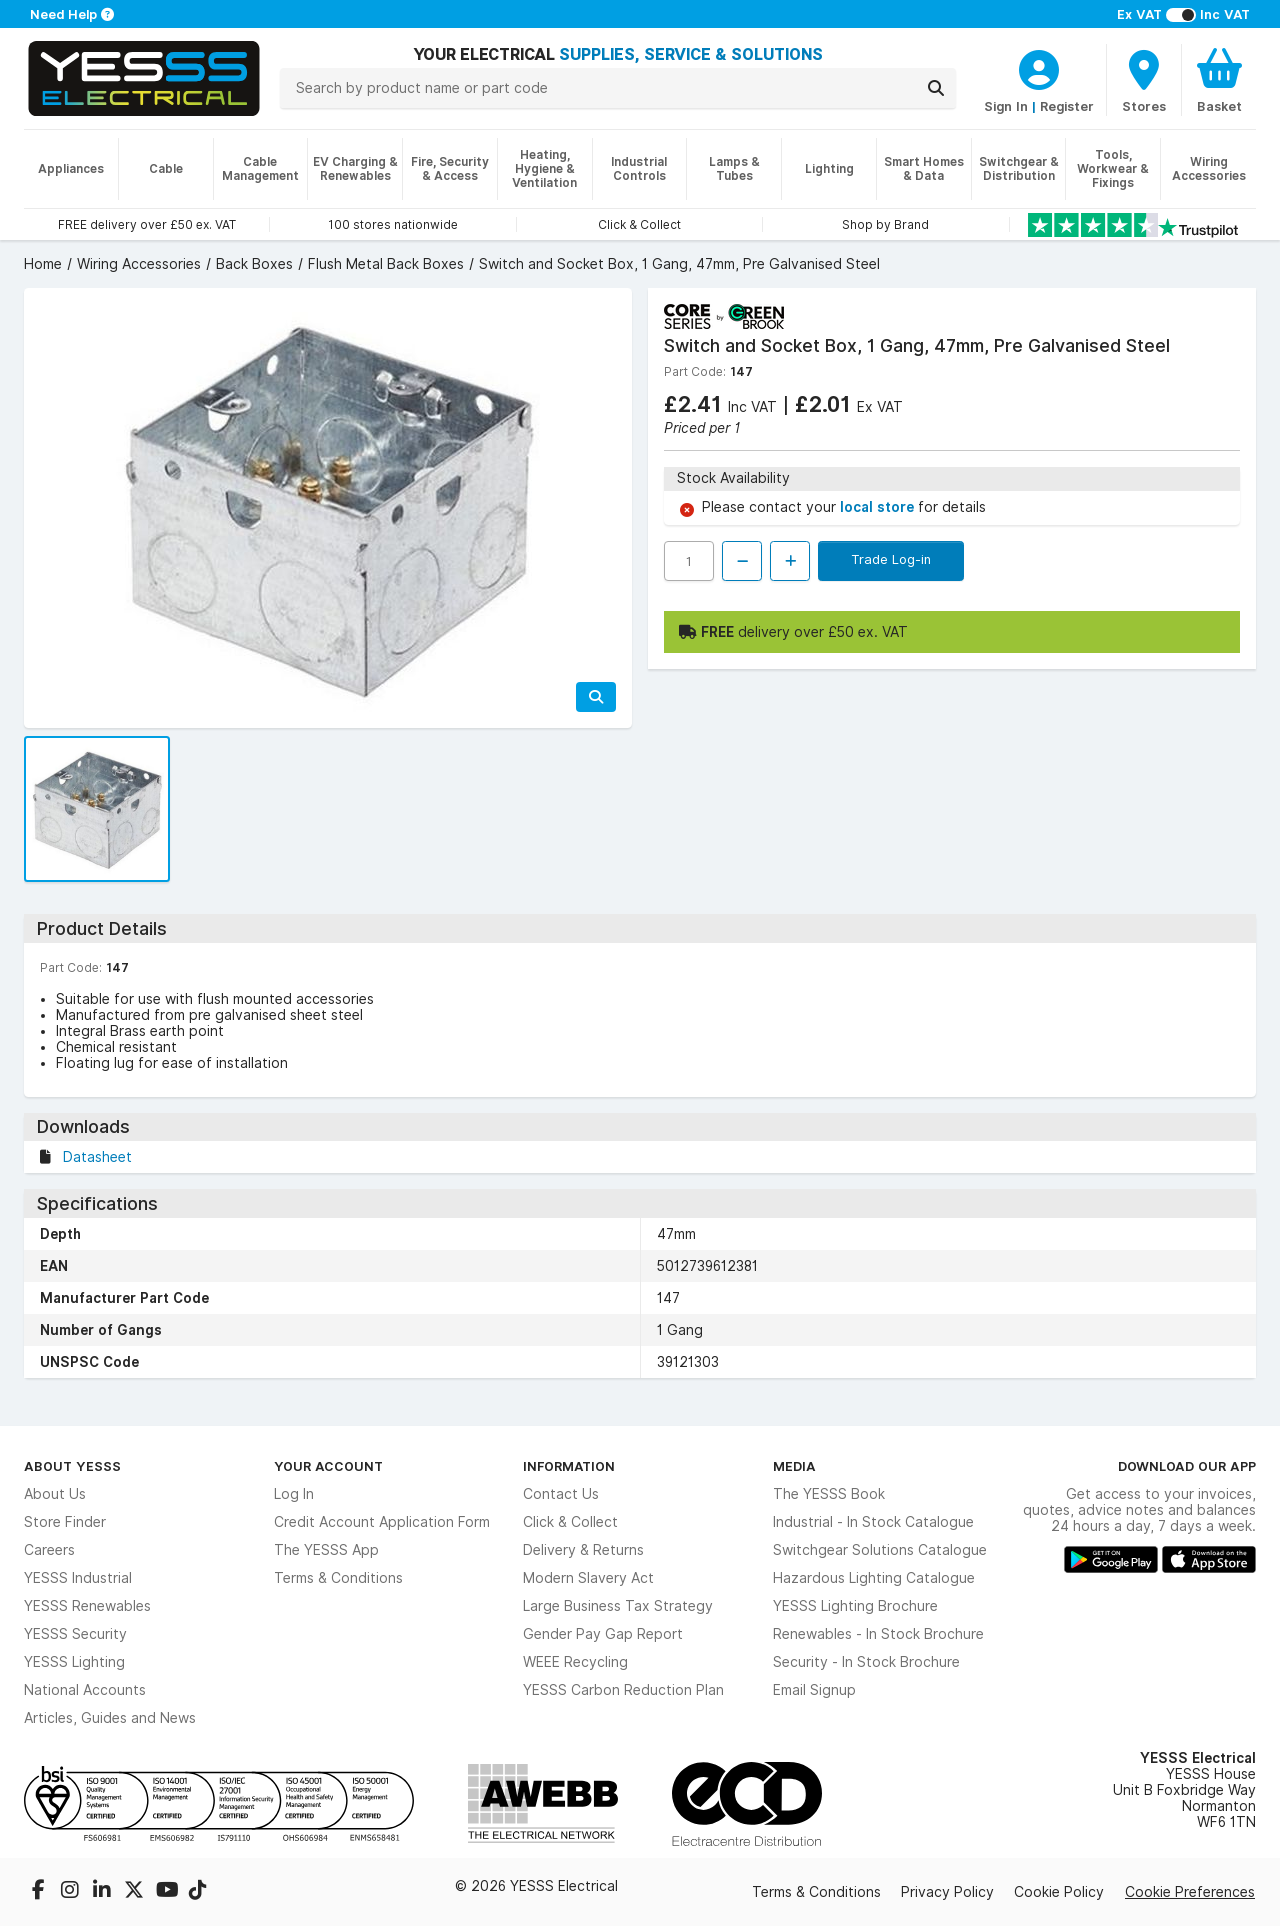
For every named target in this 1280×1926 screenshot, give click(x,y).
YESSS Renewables (87, 1606)
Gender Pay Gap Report (603, 1634)
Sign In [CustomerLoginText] (1006, 106)
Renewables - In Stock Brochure (878, 1634)
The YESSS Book (829, 1494)
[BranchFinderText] (1144, 80)
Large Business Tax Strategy (618, 1606)
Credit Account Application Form (382, 1522)
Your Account (328, 1466)
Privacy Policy (947, 1892)
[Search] (936, 88)
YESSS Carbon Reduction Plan (623, 1690)
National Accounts (85, 1690)
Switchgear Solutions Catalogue (880, 1550)
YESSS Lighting (74, 1662)
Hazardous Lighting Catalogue (874, 1578)
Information (569, 1466)
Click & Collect (570, 1522)
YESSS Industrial (78, 1578)
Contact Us (561, 1494)
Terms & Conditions (338, 1578)
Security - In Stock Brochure (866, 1662)
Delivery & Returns (583, 1550)
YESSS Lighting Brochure (855, 1606)
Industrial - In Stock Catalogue (873, 1522)
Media (794, 1466)
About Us (55, 1494)
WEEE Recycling (575, 1662)
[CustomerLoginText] (1039, 67)
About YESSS (72, 1466)
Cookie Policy (1059, 1892)
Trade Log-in (891, 559)
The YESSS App (326, 1550)
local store (879, 507)
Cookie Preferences (1190, 1892)
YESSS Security (75, 1634)
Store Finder (65, 1522)
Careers (49, 1550)
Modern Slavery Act (588, 1578)
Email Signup (814, 1690)
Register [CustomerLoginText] (1067, 106)
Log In (294, 1494)
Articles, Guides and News (110, 1718)
